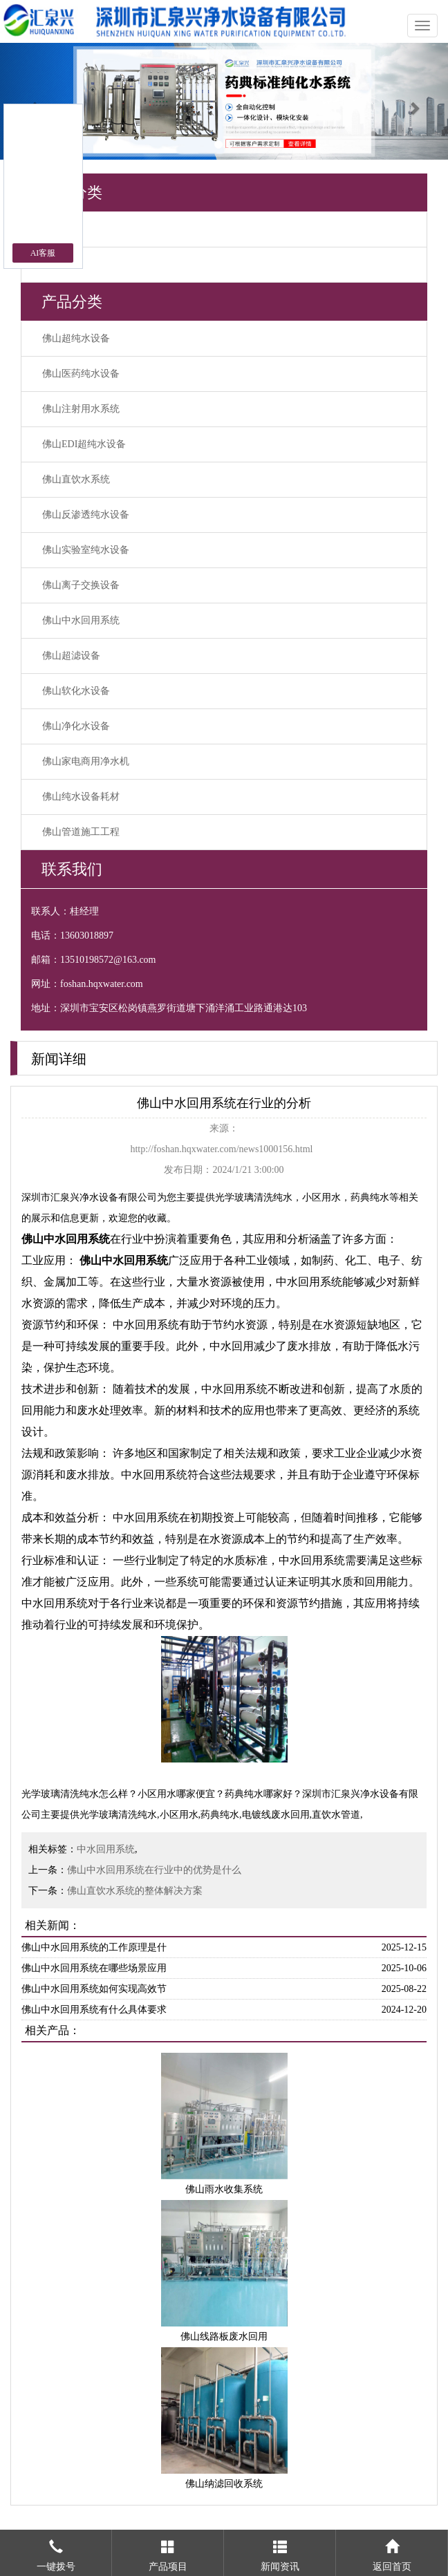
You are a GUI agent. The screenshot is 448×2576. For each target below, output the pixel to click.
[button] (33, 101)
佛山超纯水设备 (76, 338)
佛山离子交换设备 (81, 585)
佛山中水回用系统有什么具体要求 (94, 2009)
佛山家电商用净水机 (85, 761)
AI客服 (43, 253)
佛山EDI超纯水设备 (84, 444)
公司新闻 (61, 264)
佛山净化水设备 (76, 726)
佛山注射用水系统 (81, 409)
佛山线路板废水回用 (224, 2336)
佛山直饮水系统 (76, 479)
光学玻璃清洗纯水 (253, 1197)
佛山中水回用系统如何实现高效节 (94, 1989)
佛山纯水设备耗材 (81, 796)
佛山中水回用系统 (81, 620)
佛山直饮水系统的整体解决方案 (135, 1891)
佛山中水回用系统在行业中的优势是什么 (154, 1870)
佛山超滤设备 (71, 655)
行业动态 (61, 229)
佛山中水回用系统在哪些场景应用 (94, 1968)
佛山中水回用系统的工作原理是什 (94, 1947)
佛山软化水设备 (76, 691)
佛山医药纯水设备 (81, 373)
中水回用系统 (106, 1849)
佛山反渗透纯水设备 (85, 514)
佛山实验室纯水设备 (85, 550)
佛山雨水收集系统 (224, 2189)
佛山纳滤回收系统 (224, 2484)
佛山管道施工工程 (81, 832)
